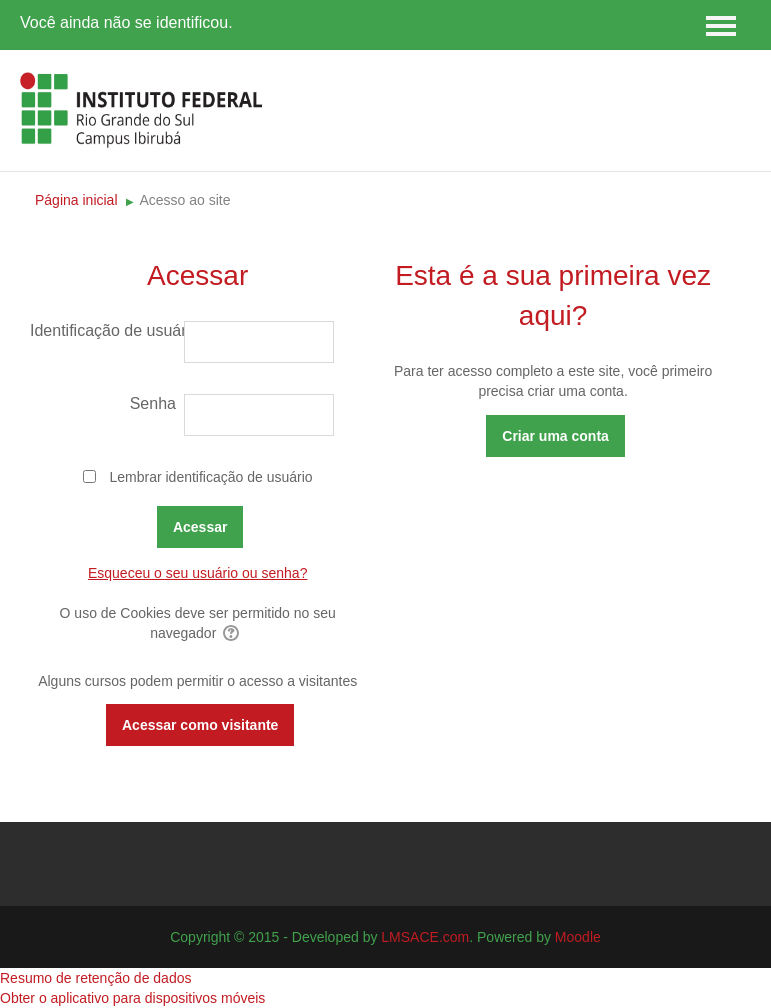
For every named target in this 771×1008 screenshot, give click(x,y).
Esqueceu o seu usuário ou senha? (198, 573)
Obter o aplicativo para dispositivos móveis (132, 998)
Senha (153, 403)
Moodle (578, 937)
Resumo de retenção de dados (95, 978)
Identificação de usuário (105, 330)
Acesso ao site (184, 200)
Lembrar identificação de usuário (210, 477)
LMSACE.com (425, 937)
